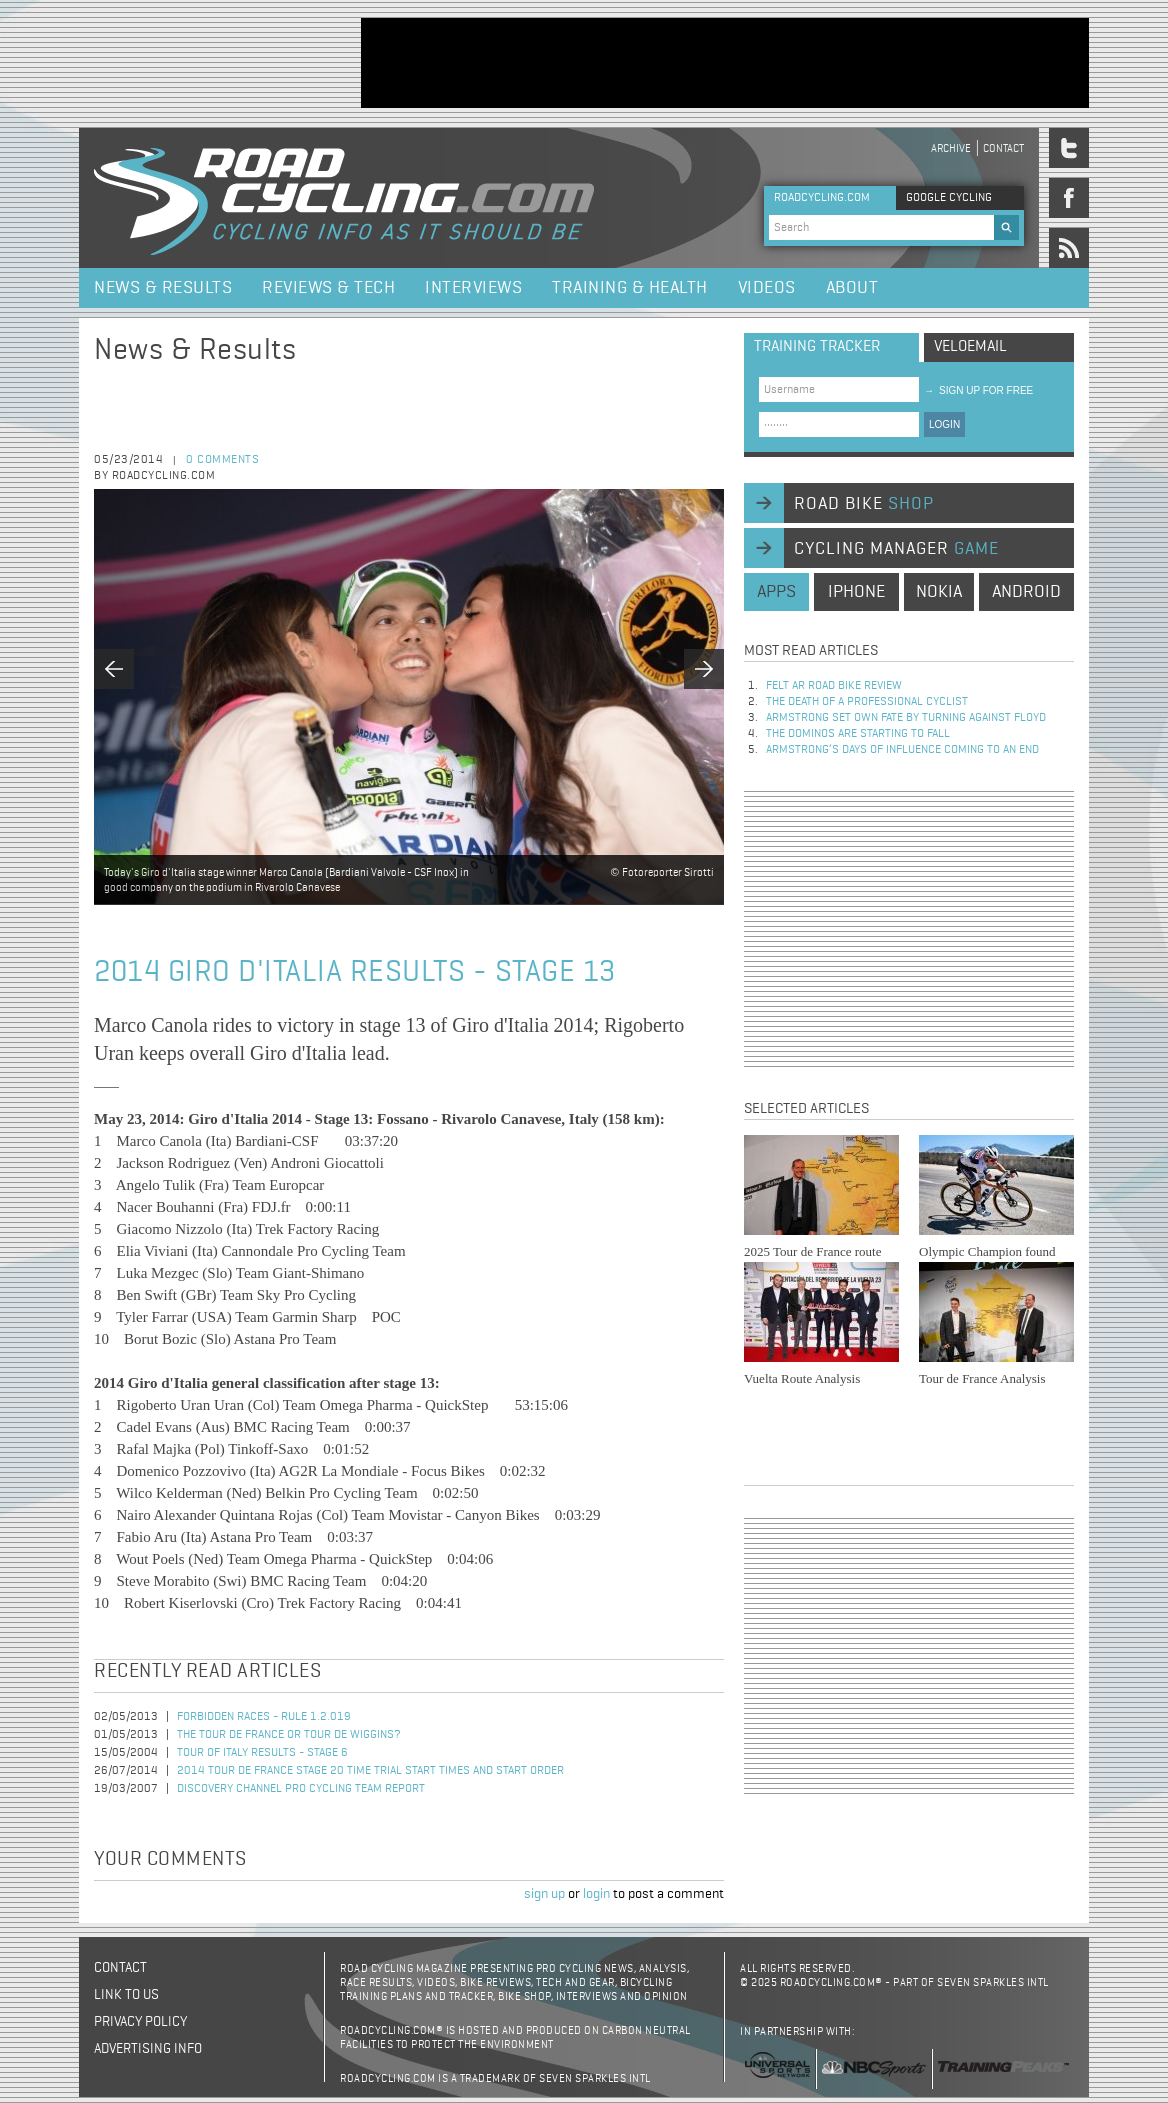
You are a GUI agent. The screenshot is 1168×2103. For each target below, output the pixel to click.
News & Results (163, 288)
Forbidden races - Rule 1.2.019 (264, 1717)
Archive (951, 148)
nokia (939, 592)
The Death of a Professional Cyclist (867, 702)
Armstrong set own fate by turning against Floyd (906, 718)
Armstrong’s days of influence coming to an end (902, 750)
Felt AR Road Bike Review (834, 686)
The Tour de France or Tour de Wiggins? (289, 1735)
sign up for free (978, 390)
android (1026, 592)
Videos (767, 288)
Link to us (126, 1995)
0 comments (222, 460)
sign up (544, 1894)
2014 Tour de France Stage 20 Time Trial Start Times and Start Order (370, 1771)
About (852, 288)
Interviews (473, 288)
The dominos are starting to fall (858, 734)
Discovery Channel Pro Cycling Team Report (301, 1789)
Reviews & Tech (328, 288)
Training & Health (630, 288)
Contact (1003, 148)
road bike (864, 504)
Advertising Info (148, 2049)
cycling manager (896, 549)
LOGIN (944, 424)
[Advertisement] (725, 63)
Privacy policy (140, 2022)
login (596, 1894)
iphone (856, 592)
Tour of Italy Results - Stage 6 (262, 1753)
